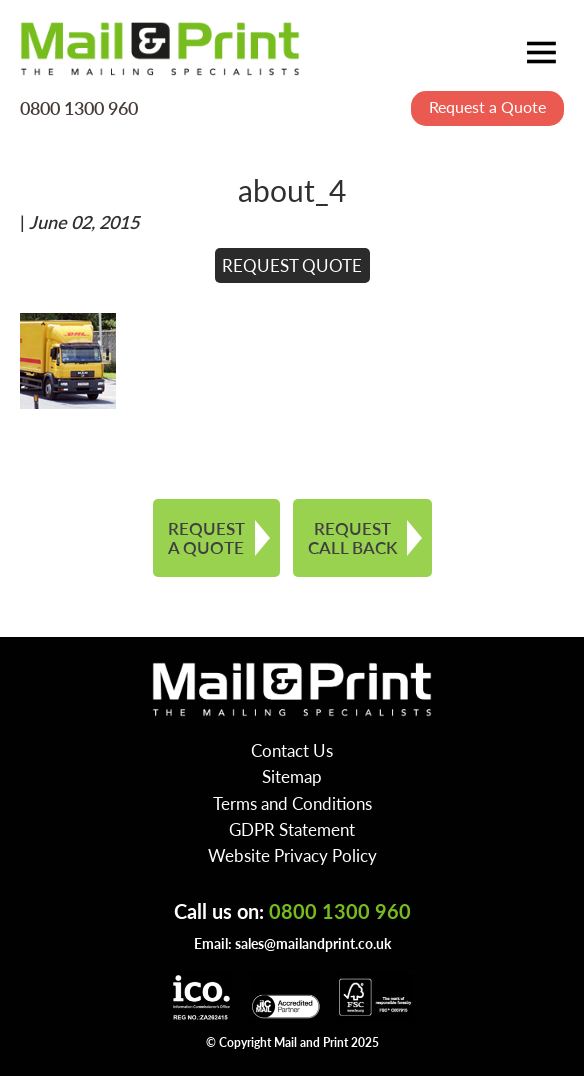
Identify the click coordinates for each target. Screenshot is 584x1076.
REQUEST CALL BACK (352, 537)
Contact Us (292, 750)
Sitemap (292, 776)
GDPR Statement (292, 829)
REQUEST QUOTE (292, 265)
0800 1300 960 (79, 107)
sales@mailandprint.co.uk (313, 943)
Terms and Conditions (292, 803)
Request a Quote (487, 106)
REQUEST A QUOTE (206, 537)
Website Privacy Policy (292, 855)
